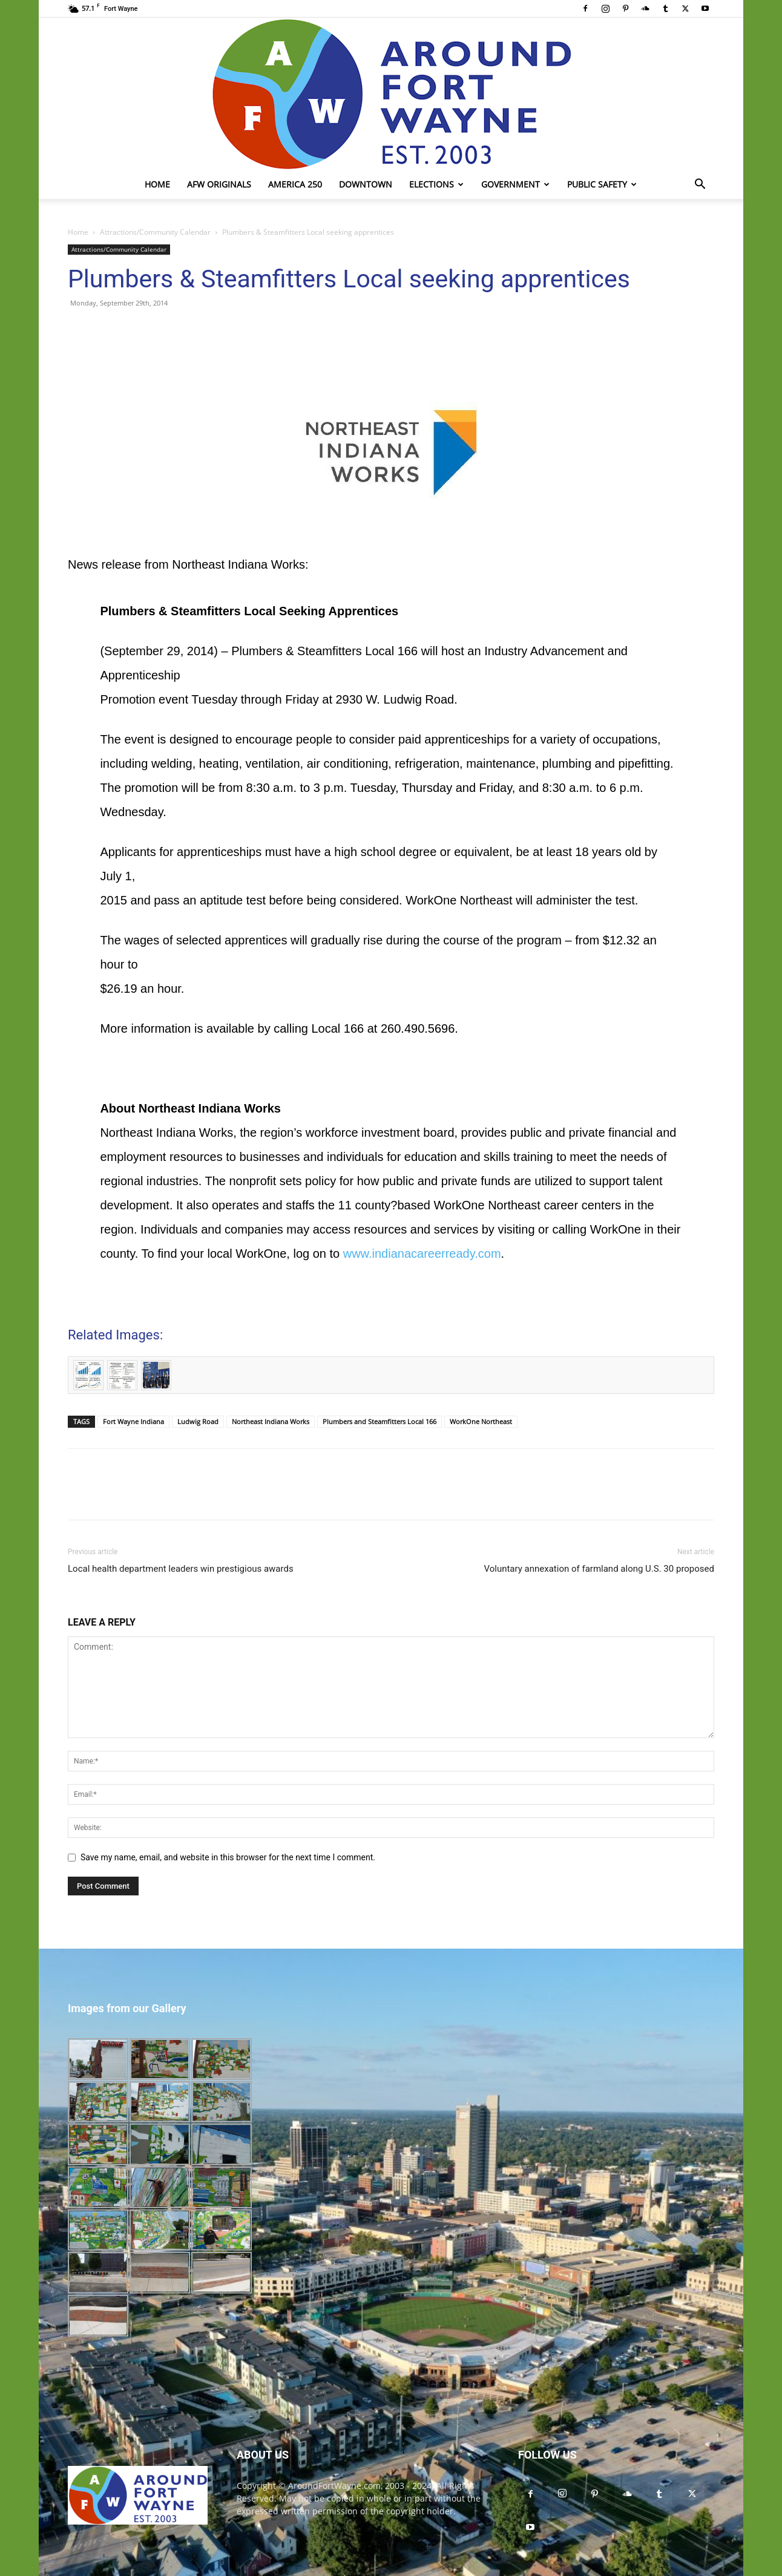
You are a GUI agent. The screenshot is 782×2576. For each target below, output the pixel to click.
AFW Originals (219, 184)
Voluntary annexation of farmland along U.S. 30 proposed (599, 1568)
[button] (699, 185)
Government (515, 184)
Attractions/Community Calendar (155, 232)
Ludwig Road (197, 1421)
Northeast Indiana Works (270, 1421)
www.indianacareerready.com (422, 1253)
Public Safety (602, 184)
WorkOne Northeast (481, 1421)
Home (157, 184)
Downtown (365, 184)
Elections (436, 184)
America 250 (295, 184)
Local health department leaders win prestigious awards (181, 1568)
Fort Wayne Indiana (133, 1421)
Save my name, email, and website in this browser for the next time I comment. (227, 1857)
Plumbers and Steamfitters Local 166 (379, 1421)
